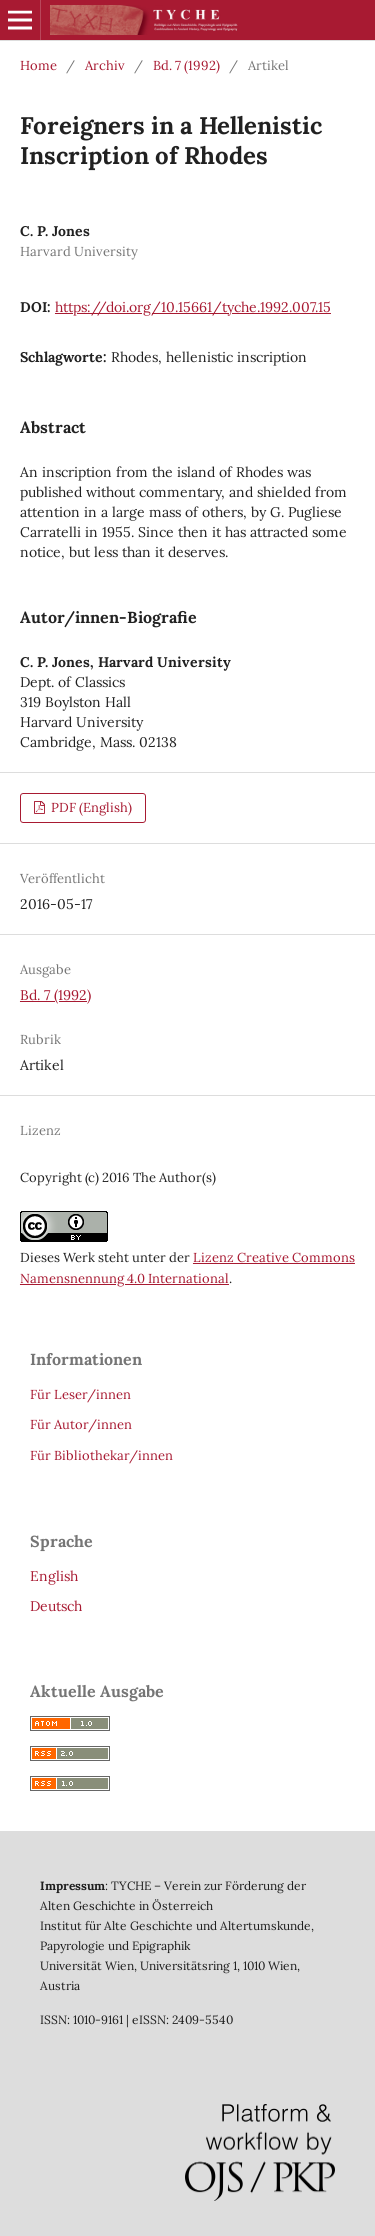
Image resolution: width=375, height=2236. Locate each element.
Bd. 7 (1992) (186, 65)
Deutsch (56, 1606)
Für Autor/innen (81, 1424)
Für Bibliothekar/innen (101, 1455)
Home (38, 65)
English (54, 1576)
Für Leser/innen (80, 1394)
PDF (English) (90, 807)
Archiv (105, 65)
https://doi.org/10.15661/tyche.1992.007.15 (193, 307)
